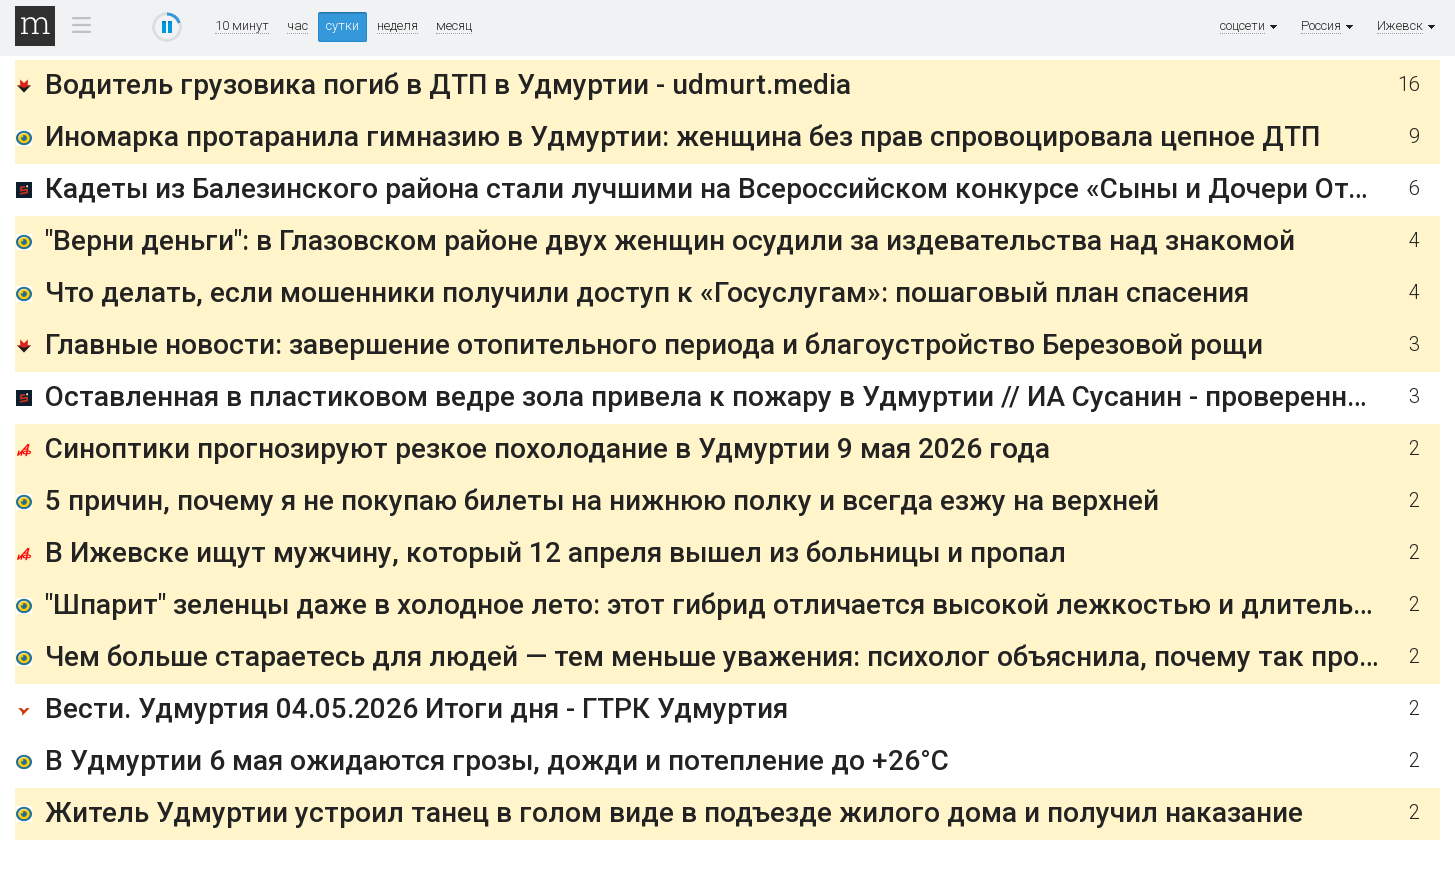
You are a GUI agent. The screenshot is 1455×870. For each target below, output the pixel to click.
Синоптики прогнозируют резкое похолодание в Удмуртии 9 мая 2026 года (547, 448)
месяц (454, 26)
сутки (342, 25)
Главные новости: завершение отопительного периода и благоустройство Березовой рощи (654, 344)
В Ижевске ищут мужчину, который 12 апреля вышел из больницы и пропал (555, 552)
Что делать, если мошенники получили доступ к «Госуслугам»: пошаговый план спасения (647, 292)
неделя (397, 26)
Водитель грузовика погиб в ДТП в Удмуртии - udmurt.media (448, 84)
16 (1409, 84)
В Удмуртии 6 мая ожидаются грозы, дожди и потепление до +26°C (497, 760)
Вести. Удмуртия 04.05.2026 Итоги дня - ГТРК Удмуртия (416, 708)
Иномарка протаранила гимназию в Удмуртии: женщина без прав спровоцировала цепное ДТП (682, 136)
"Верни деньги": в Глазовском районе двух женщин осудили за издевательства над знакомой (670, 240)
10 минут (242, 26)
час (297, 26)
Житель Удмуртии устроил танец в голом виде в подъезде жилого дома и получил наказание (674, 812)
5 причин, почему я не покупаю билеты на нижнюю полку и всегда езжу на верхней (602, 500)
